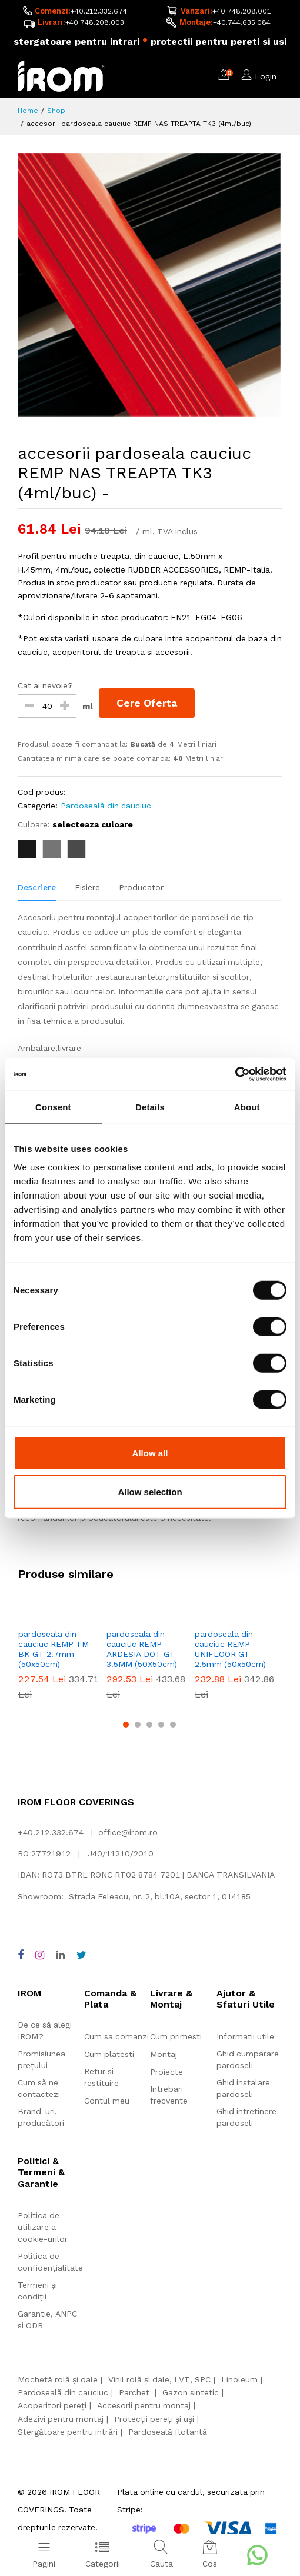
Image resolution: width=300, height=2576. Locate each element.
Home (28, 110)
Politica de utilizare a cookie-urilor (43, 2227)
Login (265, 76)
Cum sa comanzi (116, 2036)
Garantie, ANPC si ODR (47, 2319)
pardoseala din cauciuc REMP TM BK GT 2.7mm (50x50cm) (53, 1648)
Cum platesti (109, 2054)
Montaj (163, 2054)
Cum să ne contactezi (39, 2088)
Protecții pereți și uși (154, 2419)
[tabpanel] (150, 1223)
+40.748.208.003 (94, 22)
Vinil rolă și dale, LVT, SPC (159, 2379)
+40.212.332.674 (99, 11)
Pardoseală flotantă (167, 2432)
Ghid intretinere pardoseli (246, 2117)
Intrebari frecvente (169, 2094)
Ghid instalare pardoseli (243, 2088)
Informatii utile (245, 2036)
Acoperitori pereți (52, 2405)
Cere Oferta (146, 703)
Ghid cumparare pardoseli (247, 2059)
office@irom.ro (128, 1832)
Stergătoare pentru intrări (68, 2432)
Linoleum (239, 2379)
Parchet (135, 2392)
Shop (56, 110)
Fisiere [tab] (87, 887)
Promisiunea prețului (41, 2059)
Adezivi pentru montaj (61, 2419)
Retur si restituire (101, 2077)
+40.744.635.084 (242, 22)
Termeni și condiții (37, 2290)
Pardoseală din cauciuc (106, 805)
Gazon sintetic (190, 2392)
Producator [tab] (141, 887)
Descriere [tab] (37, 887)
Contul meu (106, 2100)
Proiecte (166, 2071)
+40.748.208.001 (241, 11)
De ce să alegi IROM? (45, 2030)
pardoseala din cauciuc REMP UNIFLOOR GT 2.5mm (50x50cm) (230, 1648)
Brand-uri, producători (41, 2117)
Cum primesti (176, 2036)
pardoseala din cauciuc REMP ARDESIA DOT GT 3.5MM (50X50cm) (141, 1648)
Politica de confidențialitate (50, 2261)
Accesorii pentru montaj (144, 2405)
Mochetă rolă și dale (58, 2379)
